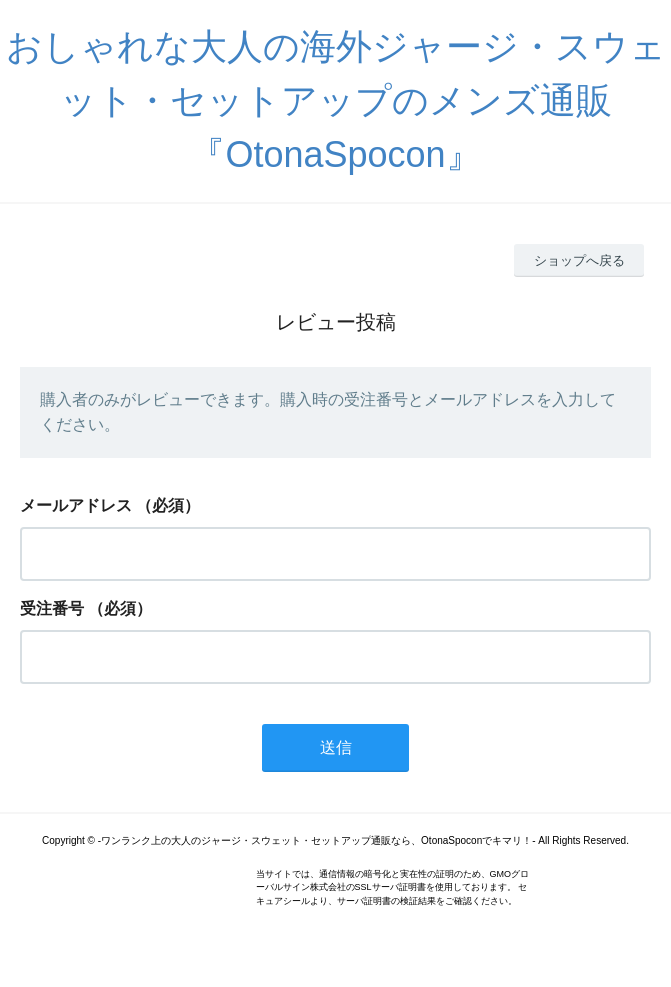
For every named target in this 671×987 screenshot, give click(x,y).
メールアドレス (76, 505)
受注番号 (52, 608)
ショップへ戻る (579, 260)
